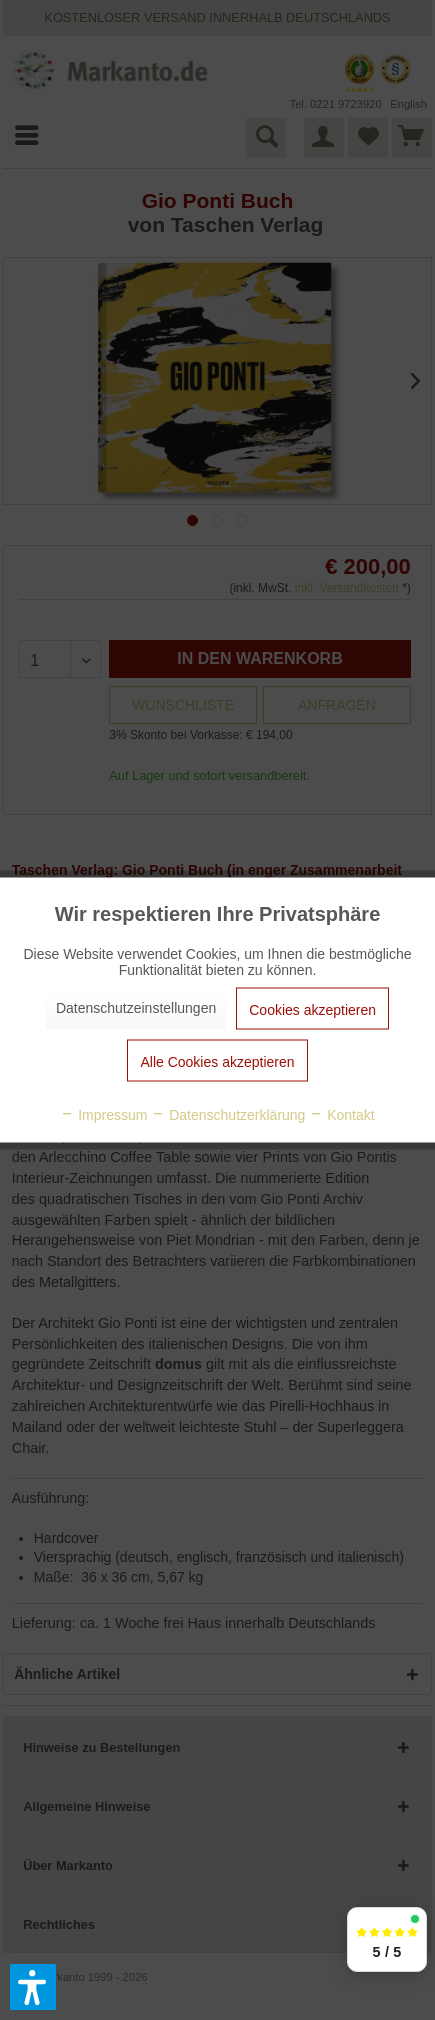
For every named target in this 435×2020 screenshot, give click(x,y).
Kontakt (341, 1115)
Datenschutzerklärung (228, 1115)
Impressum (103, 1115)
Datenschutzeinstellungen (136, 1008)
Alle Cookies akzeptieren (217, 1062)
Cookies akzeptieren (312, 1010)
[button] (33, 1987)
